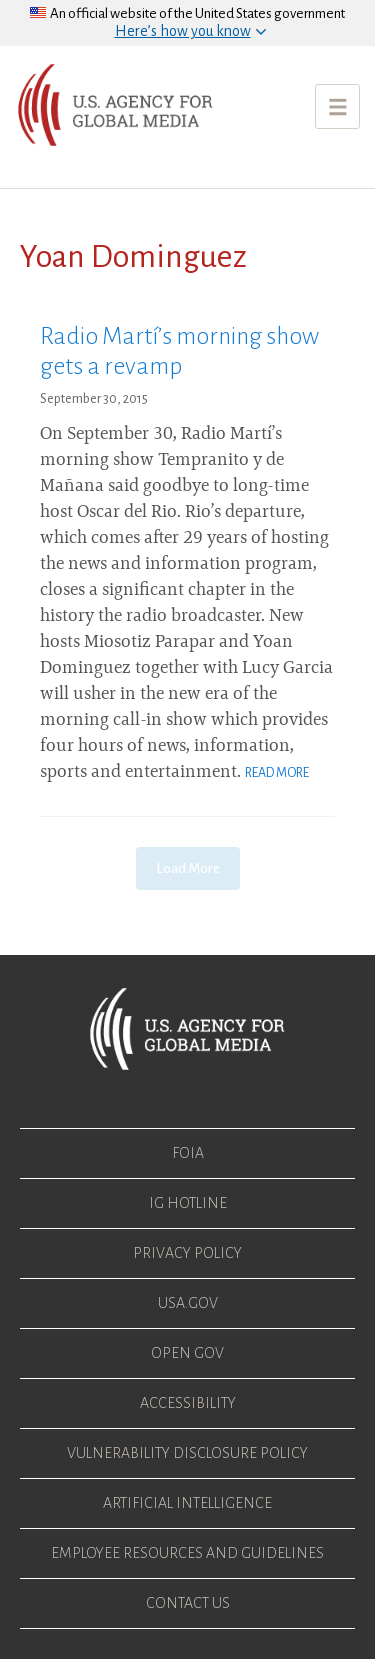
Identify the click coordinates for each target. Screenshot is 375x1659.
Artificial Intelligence (187, 1503)
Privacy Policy (187, 1253)
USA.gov (188, 1303)
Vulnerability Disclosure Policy (187, 1453)
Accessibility (188, 1403)
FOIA (188, 1153)
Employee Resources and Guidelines (187, 1553)
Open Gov (187, 1353)
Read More (277, 773)
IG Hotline (188, 1203)
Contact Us (188, 1603)
